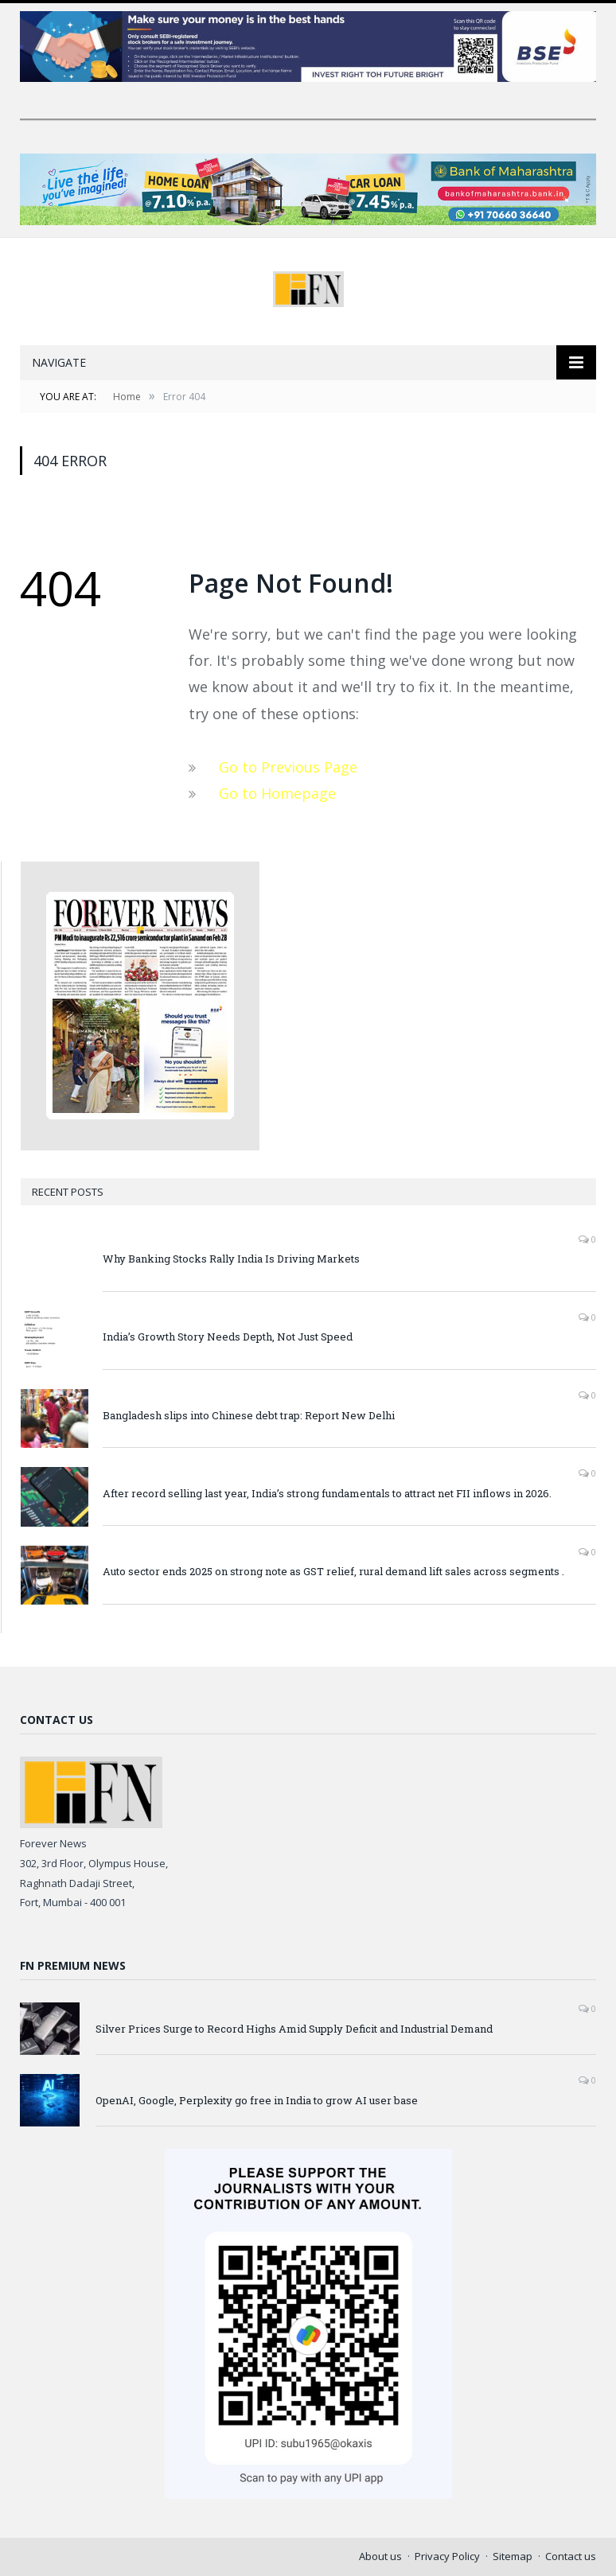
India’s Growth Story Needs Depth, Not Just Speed (228, 1336)
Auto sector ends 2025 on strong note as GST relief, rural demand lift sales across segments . (333, 1571)
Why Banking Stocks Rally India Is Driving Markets (231, 1258)
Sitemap (512, 2556)
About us (380, 2556)
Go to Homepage (277, 793)
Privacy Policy (447, 2556)
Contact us (570, 2556)
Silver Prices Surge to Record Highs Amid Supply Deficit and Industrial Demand (294, 2028)
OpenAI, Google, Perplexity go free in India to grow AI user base (257, 2100)
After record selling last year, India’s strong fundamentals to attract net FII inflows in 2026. (327, 1493)
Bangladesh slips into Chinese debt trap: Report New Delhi (249, 1415)
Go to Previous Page (288, 766)
